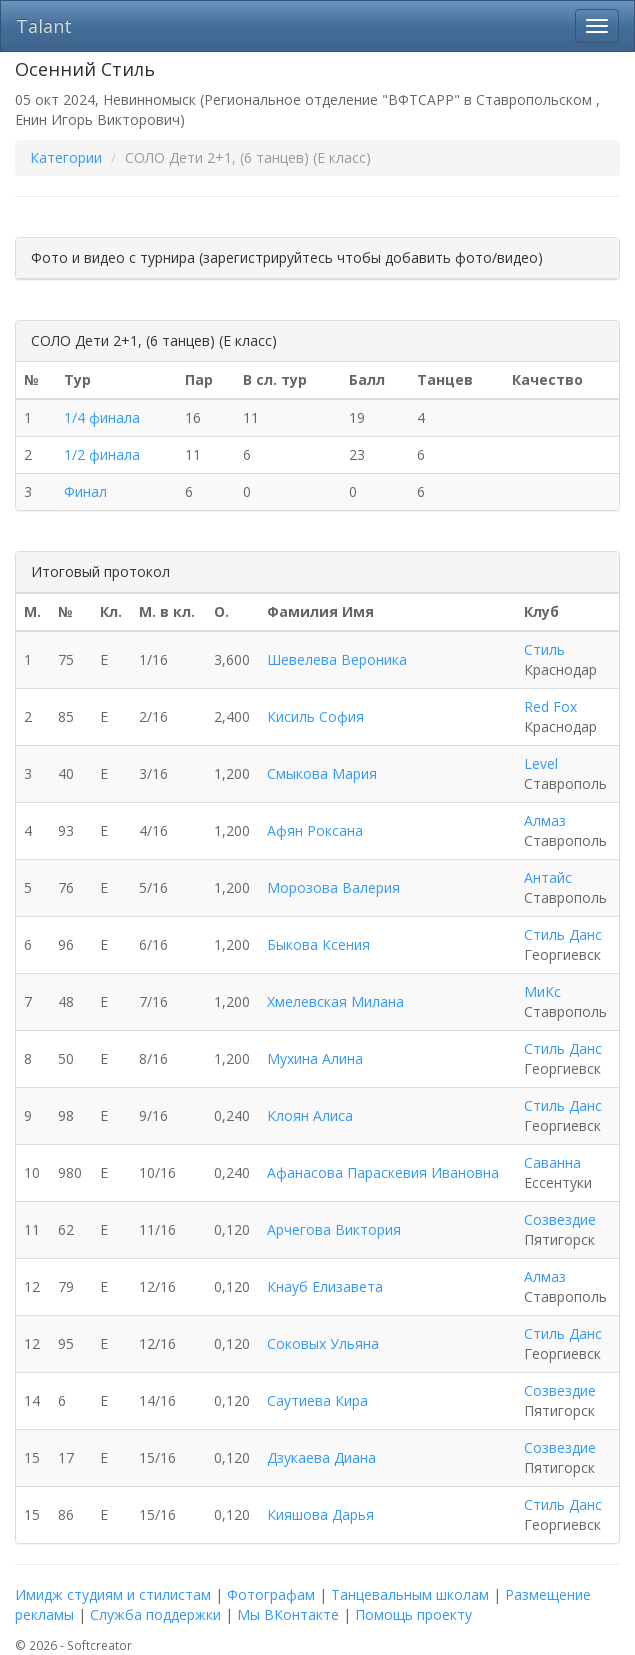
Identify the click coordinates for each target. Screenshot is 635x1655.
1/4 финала (102, 417)
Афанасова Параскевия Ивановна (383, 1172)
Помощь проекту (413, 1614)
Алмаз (545, 820)
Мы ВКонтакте (288, 1614)
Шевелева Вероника (337, 659)
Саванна (552, 1162)
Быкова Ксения (318, 944)
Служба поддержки (155, 1614)
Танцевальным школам (410, 1594)
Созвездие (560, 1219)
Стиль (544, 649)
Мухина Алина (315, 1058)
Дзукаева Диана (321, 1457)
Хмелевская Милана (335, 1001)
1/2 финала (102, 454)
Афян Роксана (315, 830)
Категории (66, 157)
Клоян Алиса (310, 1115)
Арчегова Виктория (334, 1229)
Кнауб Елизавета (325, 1286)
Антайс (548, 877)
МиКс (542, 991)
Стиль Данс (563, 934)
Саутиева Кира (317, 1400)
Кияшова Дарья (320, 1514)
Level (541, 763)
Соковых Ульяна (323, 1343)
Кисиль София (315, 716)
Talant (44, 26)
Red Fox (550, 706)
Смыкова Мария (322, 773)
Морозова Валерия (333, 887)
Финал (85, 491)
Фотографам (271, 1594)
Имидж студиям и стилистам (113, 1594)
